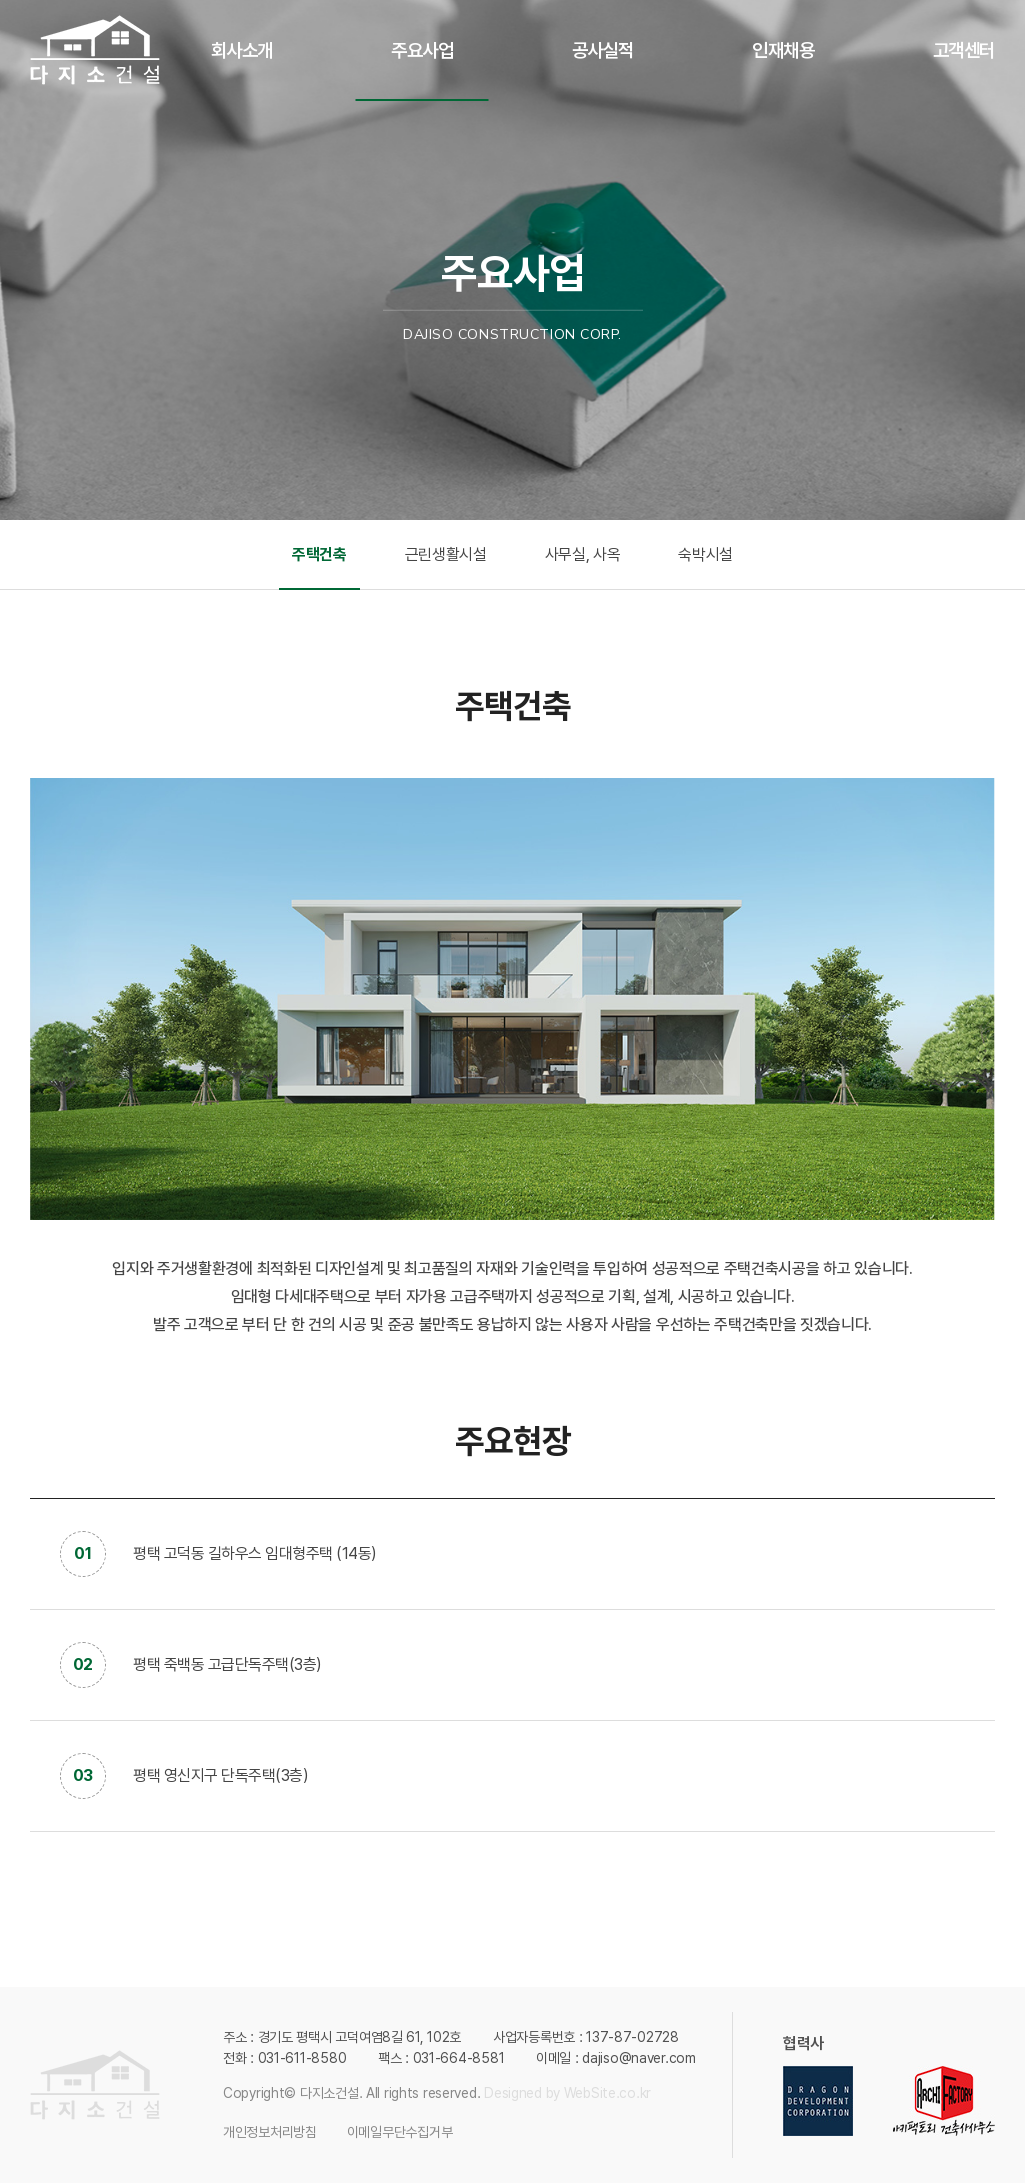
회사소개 (242, 50)
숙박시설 (705, 554)
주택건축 (319, 554)
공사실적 (603, 50)
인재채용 (783, 50)
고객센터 (964, 50)
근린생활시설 (446, 554)
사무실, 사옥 (583, 554)
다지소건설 (95, 50)
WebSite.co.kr (607, 2093)
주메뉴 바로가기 (0, 0)
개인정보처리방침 (270, 2132)
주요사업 (422, 50)
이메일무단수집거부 (399, 2132)
